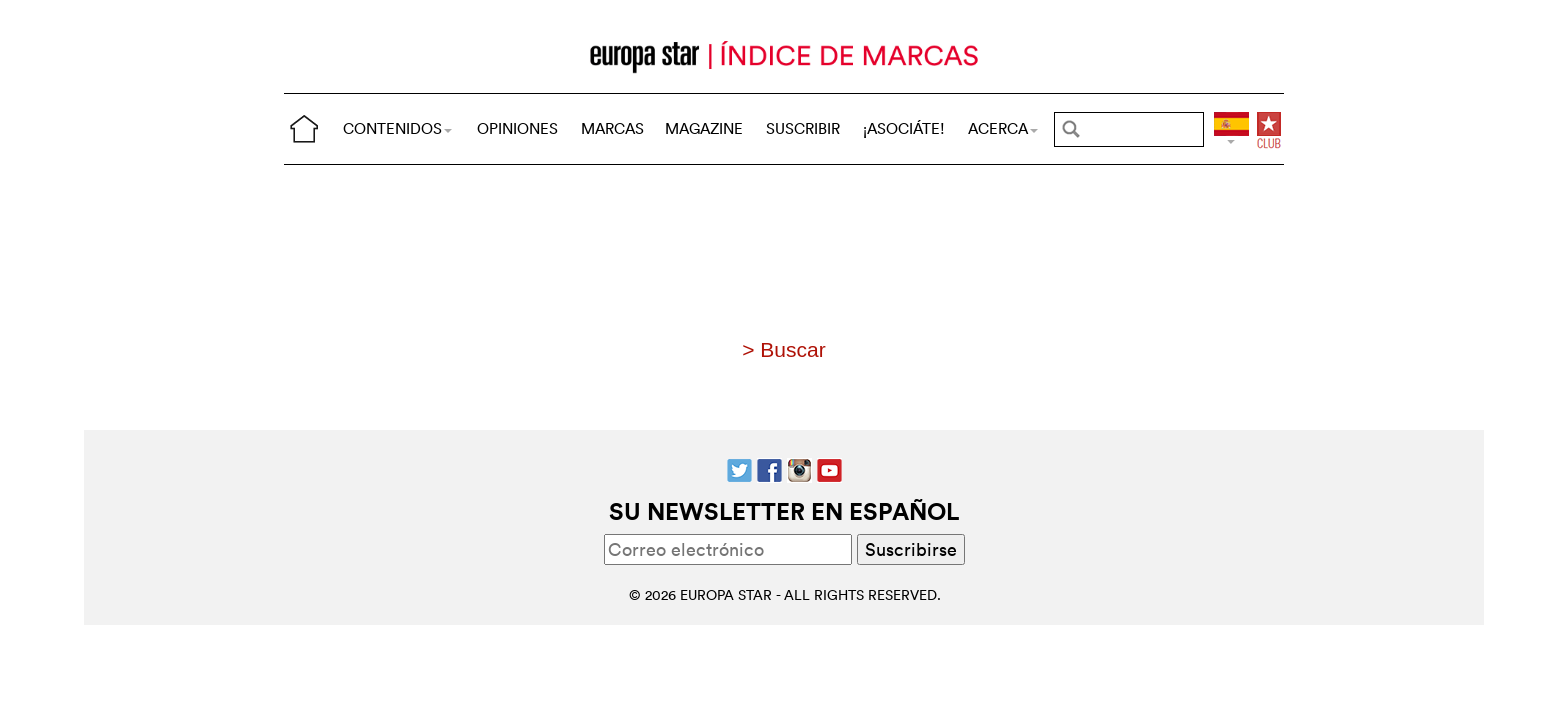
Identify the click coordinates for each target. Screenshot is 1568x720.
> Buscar (783, 349)
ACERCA (1003, 128)
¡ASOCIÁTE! (904, 128)
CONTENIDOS (397, 128)
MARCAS (612, 128)
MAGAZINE (704, 128)
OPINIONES (517, 128)
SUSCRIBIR (803, 128)
